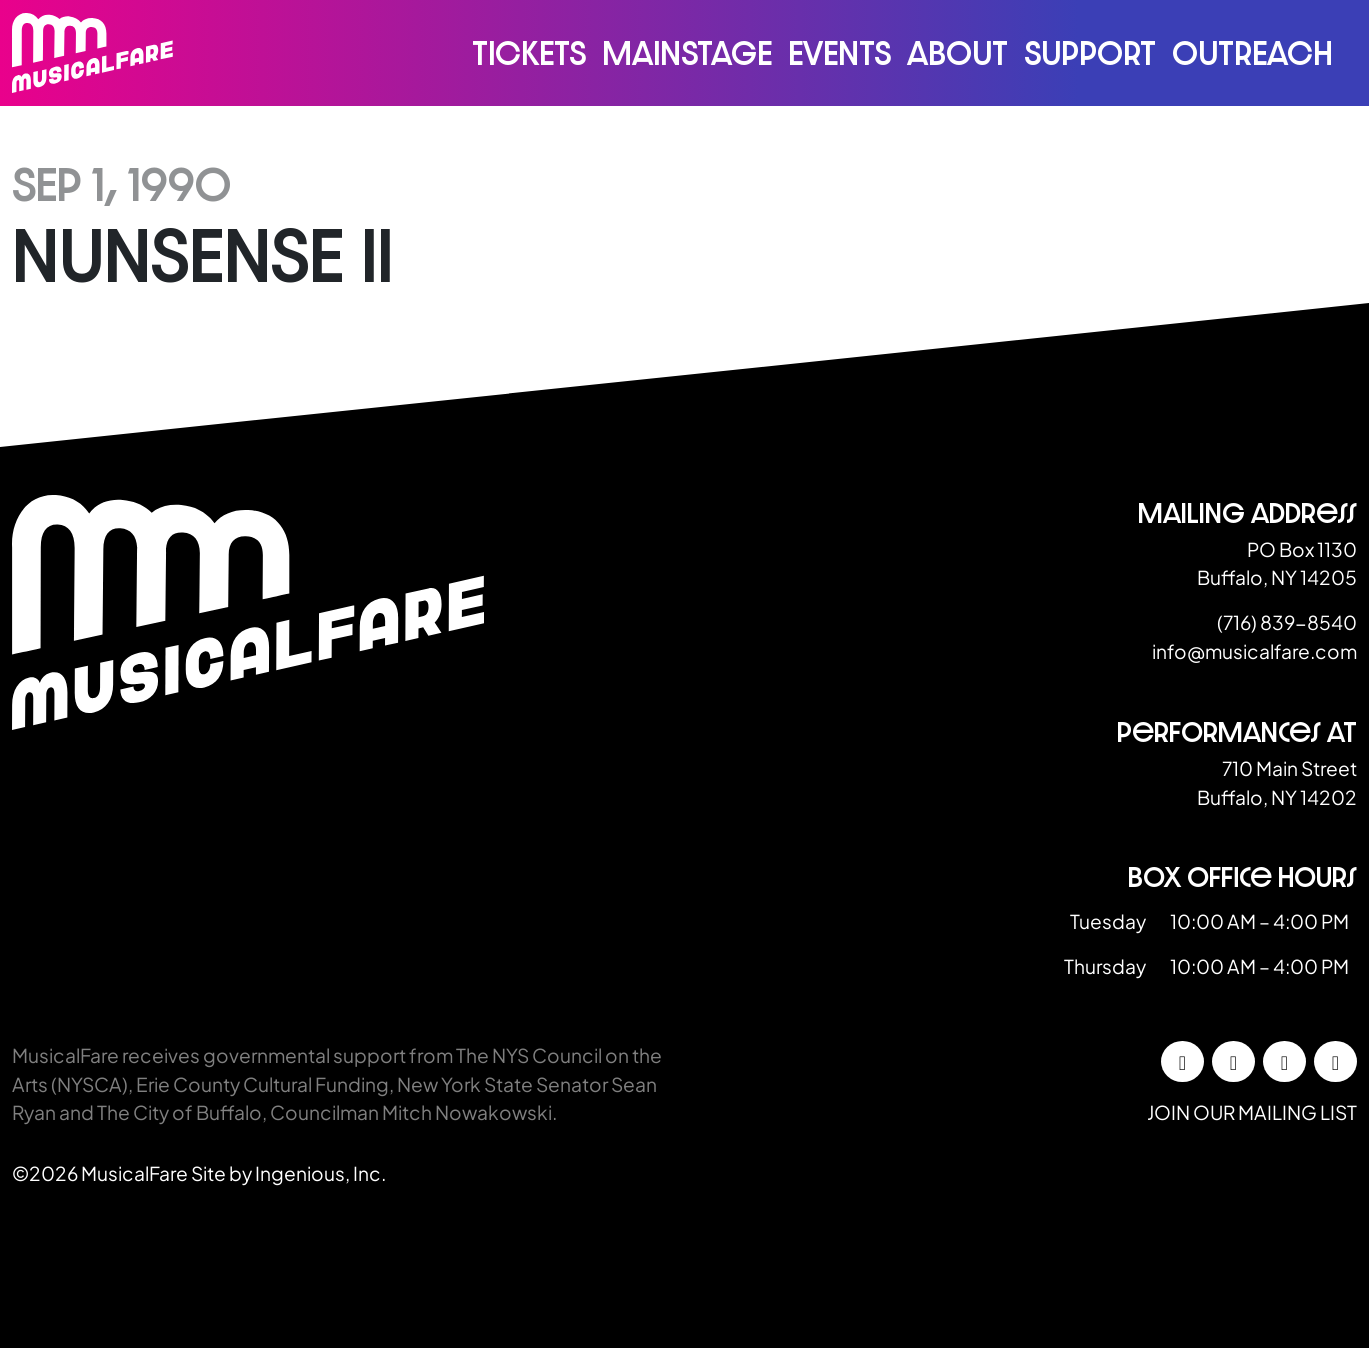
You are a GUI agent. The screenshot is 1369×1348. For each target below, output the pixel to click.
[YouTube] (1335, 1062)
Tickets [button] (529, 53)
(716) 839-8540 (1287, 622)
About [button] (957, 53)
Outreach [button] (1252, 53)
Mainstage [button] (687, 53)
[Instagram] (1233, 1062)
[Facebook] (1182, 1062)
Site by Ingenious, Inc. (288, 1173)
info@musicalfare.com (1254, 651)
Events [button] (839, 53)
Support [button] (1090, 53)
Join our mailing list (1252, 1112)
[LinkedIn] (1284, 1062)
